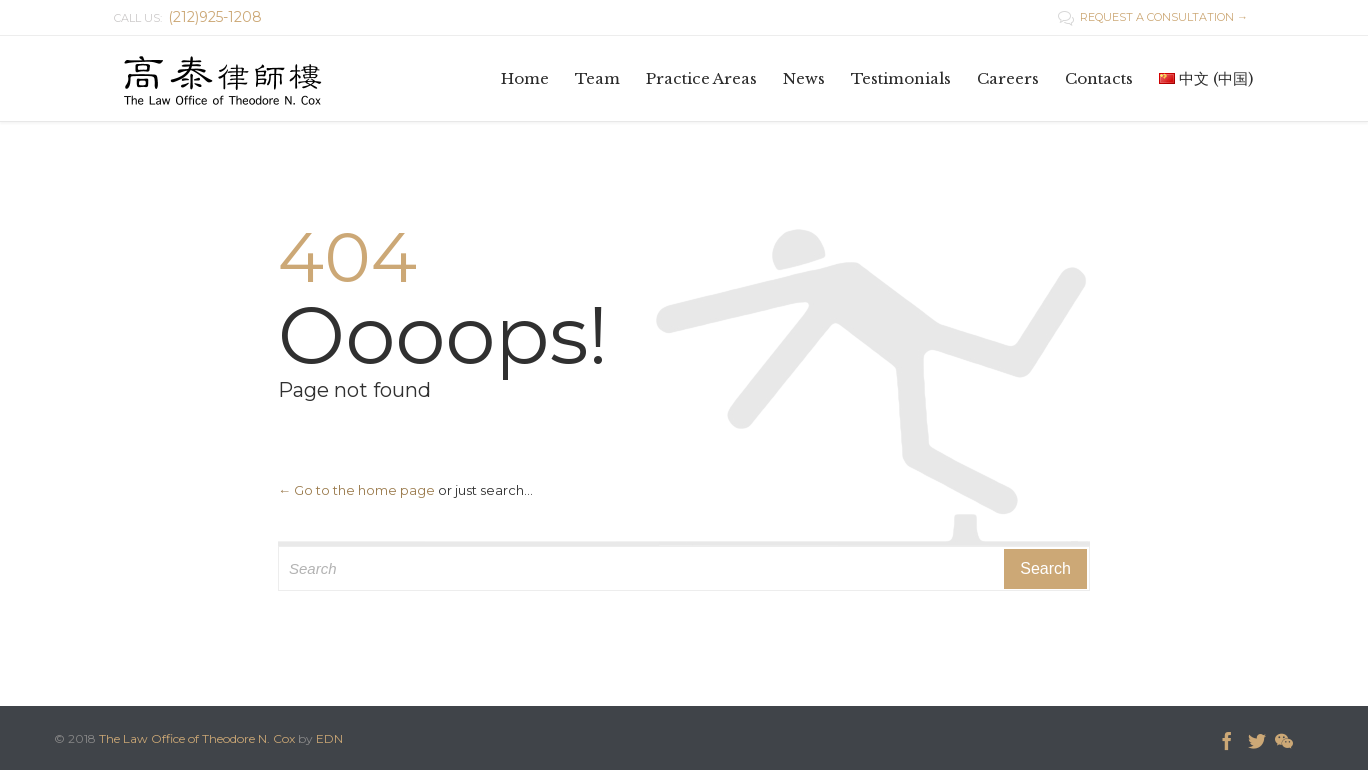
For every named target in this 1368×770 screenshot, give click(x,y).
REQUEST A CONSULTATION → (1153, 17)
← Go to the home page (356, 490)
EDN (329, 738)
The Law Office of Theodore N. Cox (197, 738)
